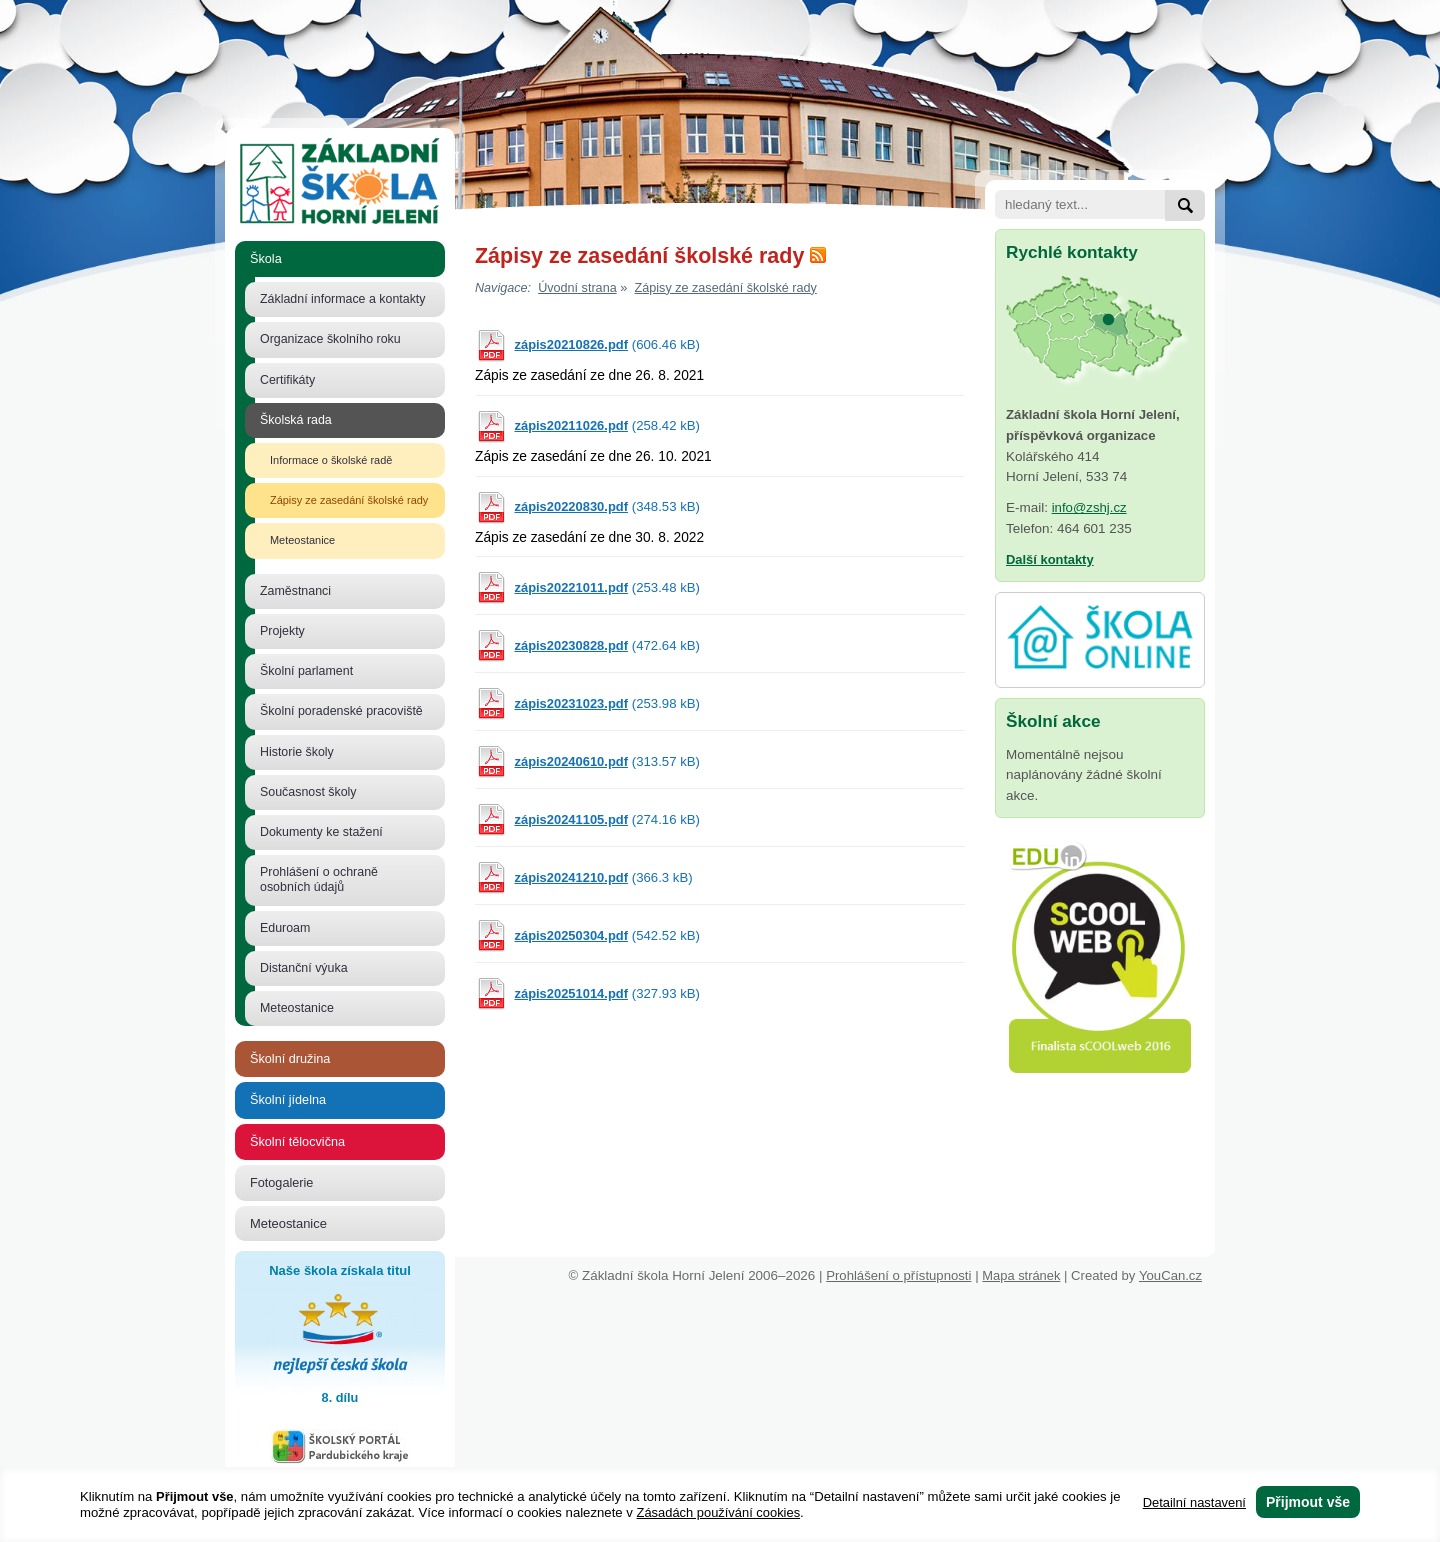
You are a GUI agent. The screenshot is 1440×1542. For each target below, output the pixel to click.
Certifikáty (287, 380)
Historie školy (297, 752)
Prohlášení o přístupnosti (898, 1275)
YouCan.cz (1177, 1275)
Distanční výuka (304, 968)
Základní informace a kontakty (343, 299)
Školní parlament (306, 671)
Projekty (282, 631)
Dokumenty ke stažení (321, 832)
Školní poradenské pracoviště (341, 711)
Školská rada (296, 420)
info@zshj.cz (1089, 507)
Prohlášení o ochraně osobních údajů (319, 879)
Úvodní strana (577, 288)
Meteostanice (302, 540)
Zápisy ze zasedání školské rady (349, 500)
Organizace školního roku (330, 339)
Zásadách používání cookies (719, 1512)
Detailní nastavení (1194, 1502)
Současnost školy (308, 792)
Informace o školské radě (331, 460)
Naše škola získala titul (340, 1336)
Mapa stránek (1021, 1275)
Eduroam (285, 928)
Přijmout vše (1308, 1502)
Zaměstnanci (295, 591)
